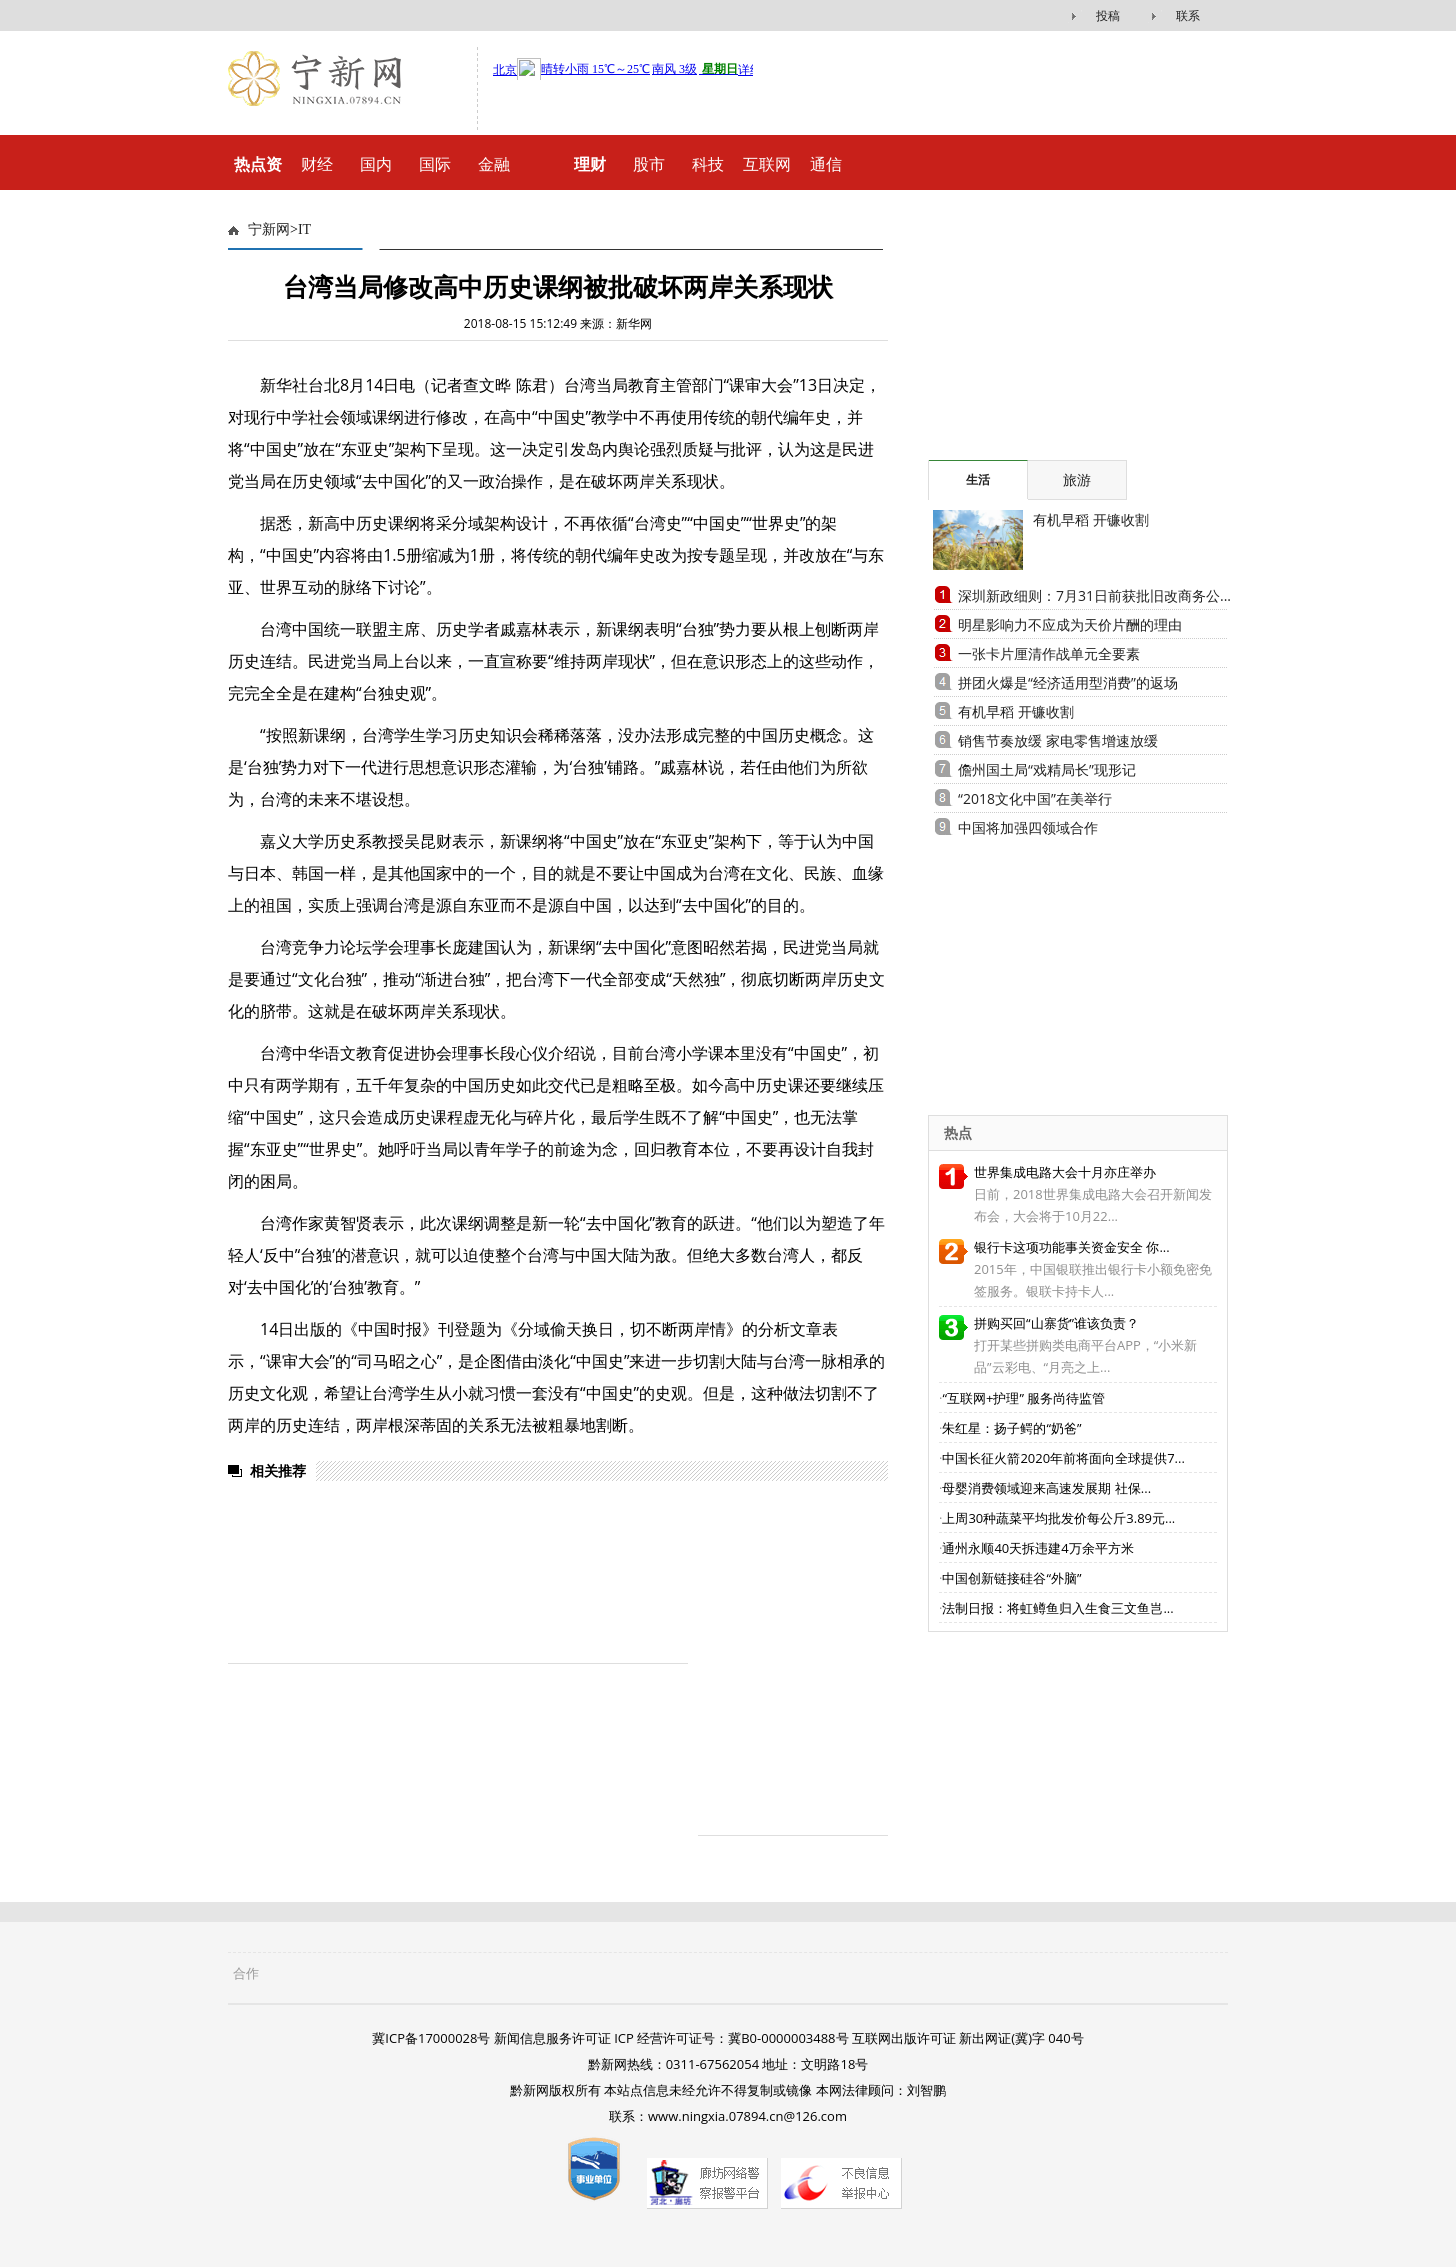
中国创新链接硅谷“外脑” (1011, 1578)
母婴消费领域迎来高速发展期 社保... (1046, 1488)
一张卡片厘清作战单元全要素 (1049, 653)
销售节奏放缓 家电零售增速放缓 (1058, 740)
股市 (649, 164)
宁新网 (269, 229)
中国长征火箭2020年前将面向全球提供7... (1063, 1458)
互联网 (767, 164)
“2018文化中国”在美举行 (1035, 798)
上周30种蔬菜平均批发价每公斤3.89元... (1058, 1518)
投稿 (1108, 15)
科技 (708, 164)
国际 (435, 164)
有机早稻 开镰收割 (1091, 519)
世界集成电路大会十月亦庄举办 (1065, 1172)
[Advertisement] (1053, 335)
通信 (826, 164)
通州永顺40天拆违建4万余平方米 (1037, 1548)
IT (304, 229)
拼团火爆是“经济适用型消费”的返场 (1068, 682)
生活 (978, 479)
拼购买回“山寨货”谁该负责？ (1056, 1323)
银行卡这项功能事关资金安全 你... (1072, 1247)
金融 (494, 164)
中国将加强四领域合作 (1028, 827)
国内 (376, 164)
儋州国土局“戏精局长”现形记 (1047, 769)
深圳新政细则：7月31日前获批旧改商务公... (1094, 595)
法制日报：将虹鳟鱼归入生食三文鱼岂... (1057, 1608)
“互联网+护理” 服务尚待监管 (1023, 1398)
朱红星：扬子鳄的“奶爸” (1011, 1428)
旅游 (1077, 479)
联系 (1188, 15)
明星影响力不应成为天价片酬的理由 (1070, 624)
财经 (317, 164)
